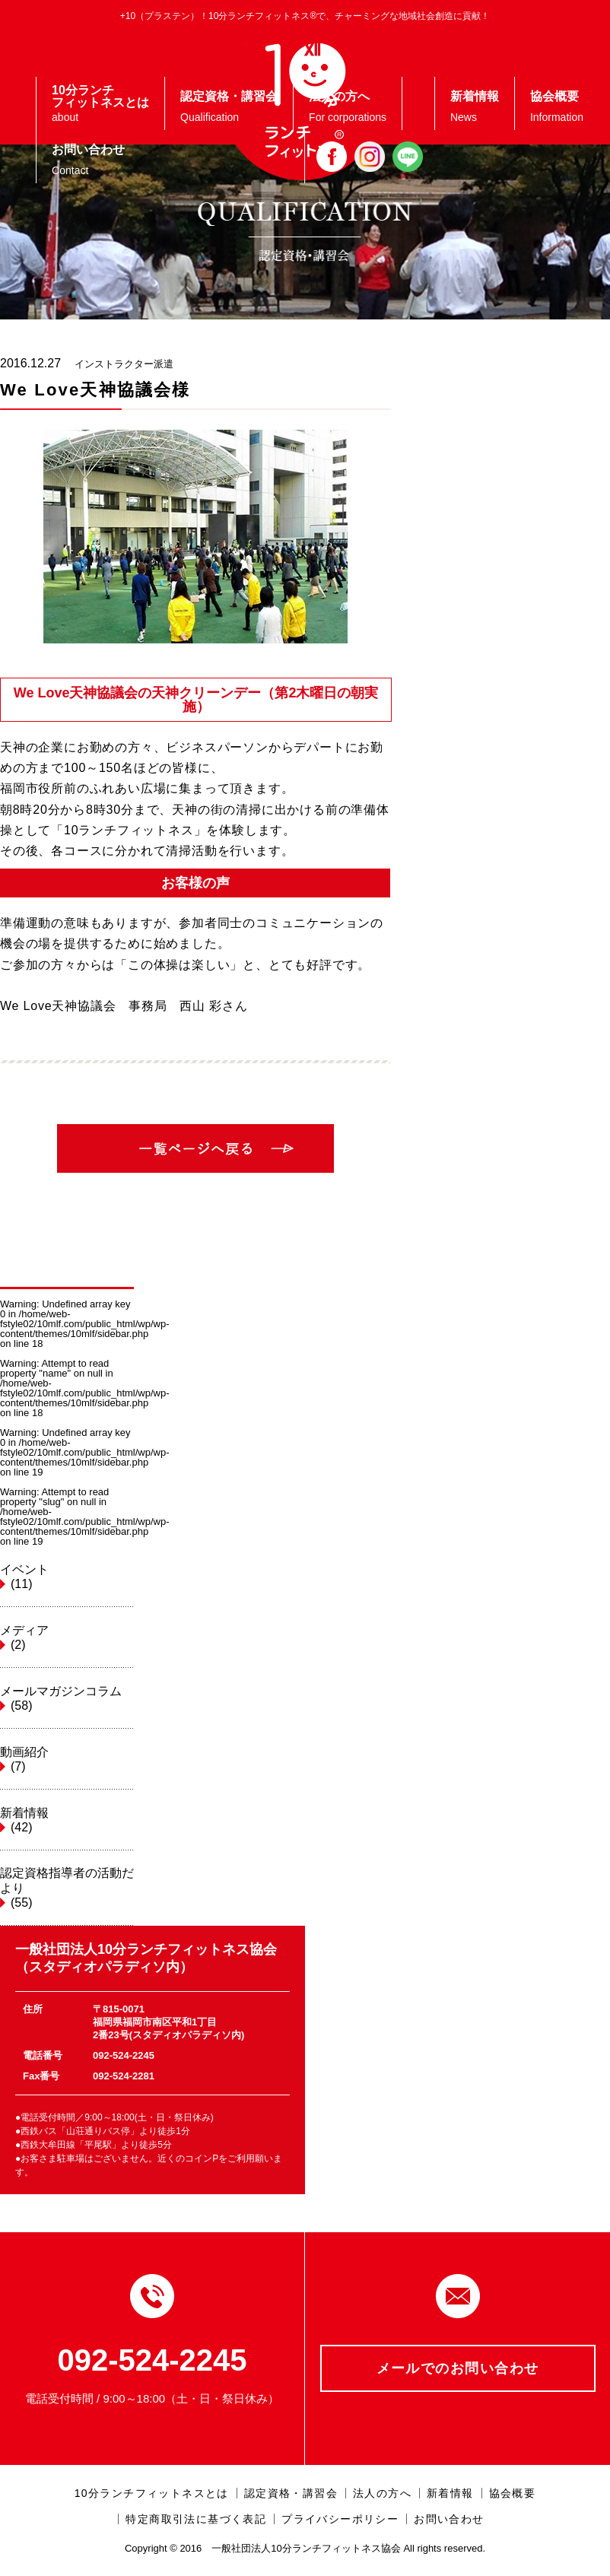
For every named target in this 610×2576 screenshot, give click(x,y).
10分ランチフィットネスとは (152, 2493)
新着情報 (67, 1820)
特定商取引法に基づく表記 (195, 2519)
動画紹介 (67, 1759)
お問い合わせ (449, 2519)
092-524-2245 (151, 2360)
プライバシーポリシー (340, 2519)
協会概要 (512, 2493)
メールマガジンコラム (67, 1699)
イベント (67, 1577)
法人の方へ (382, 2493)
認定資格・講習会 (291, 2493)
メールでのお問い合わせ (457, 2368)
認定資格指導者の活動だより (67, 1888)
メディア (67, 1638)
